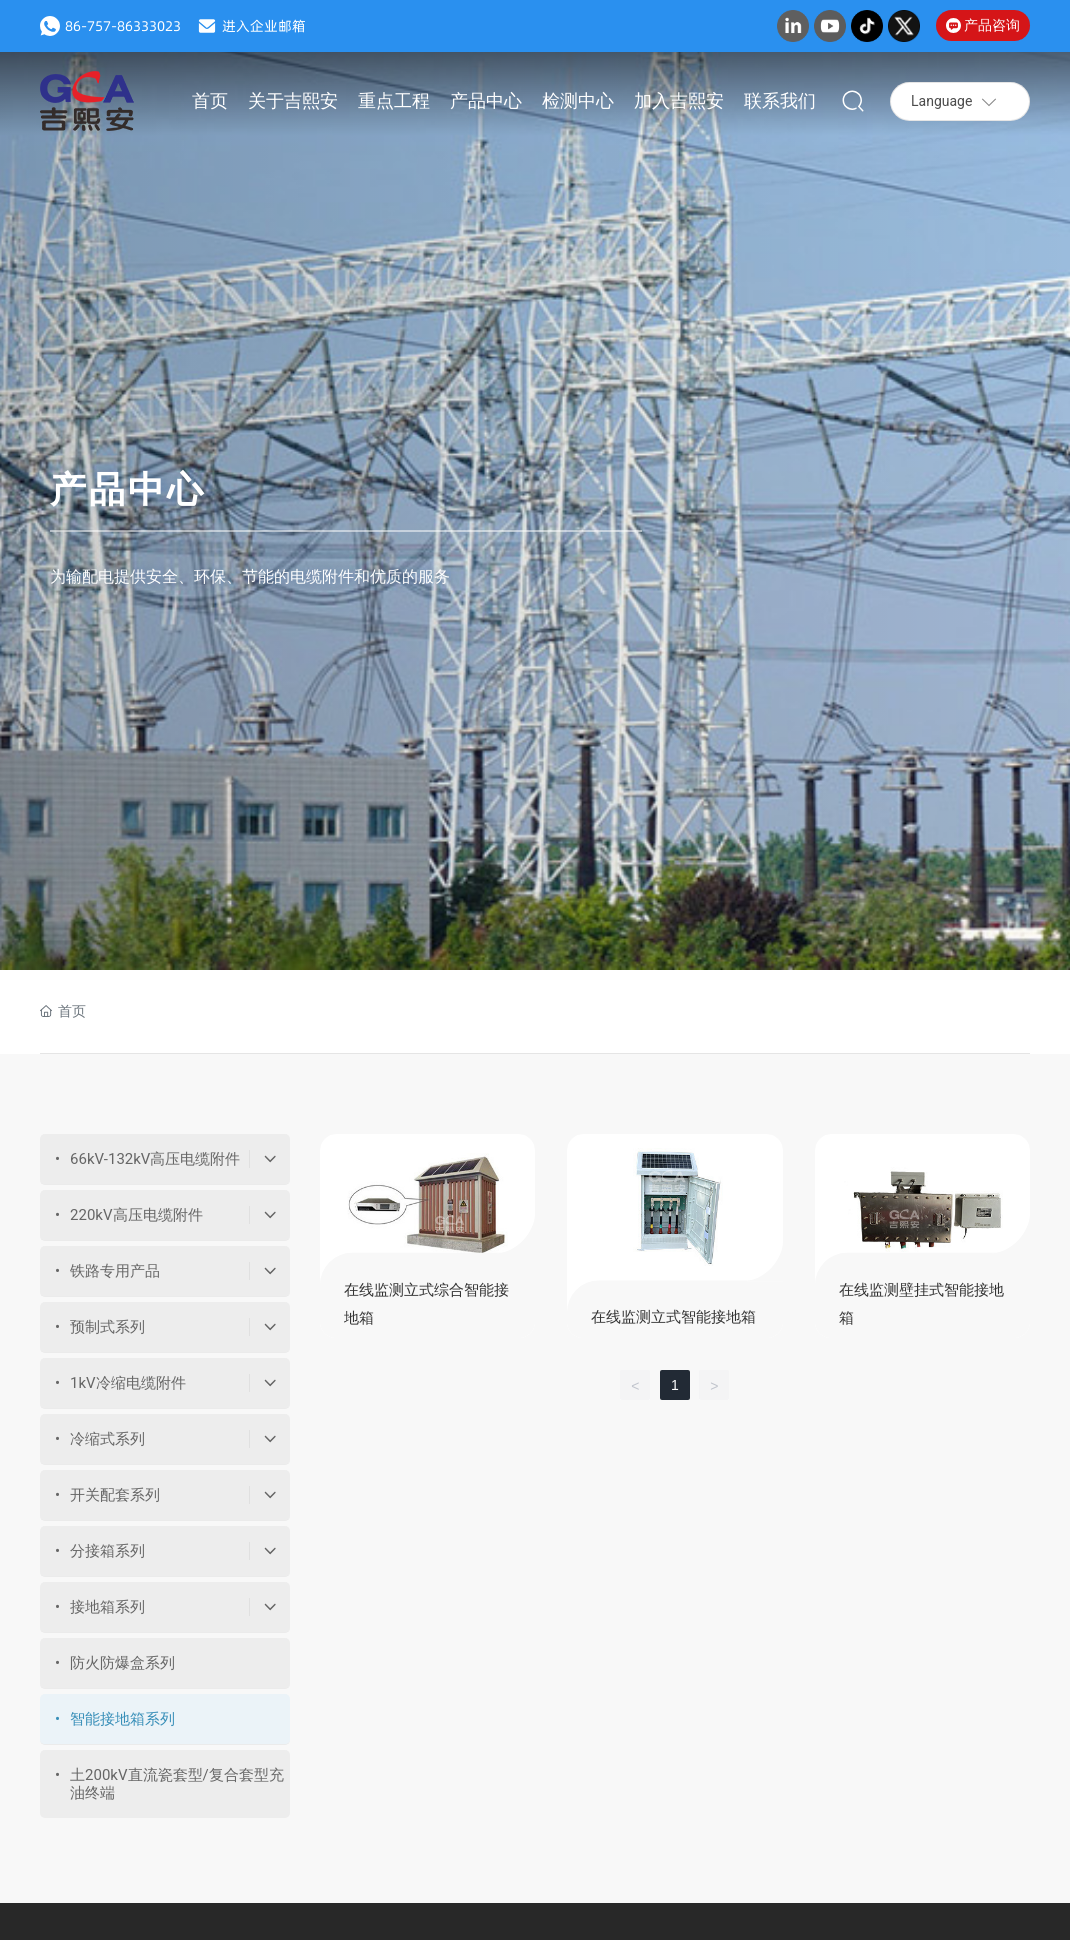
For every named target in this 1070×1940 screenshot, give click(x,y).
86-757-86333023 (123, 26)
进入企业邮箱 (264, 26)
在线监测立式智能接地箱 (673, 1317)
